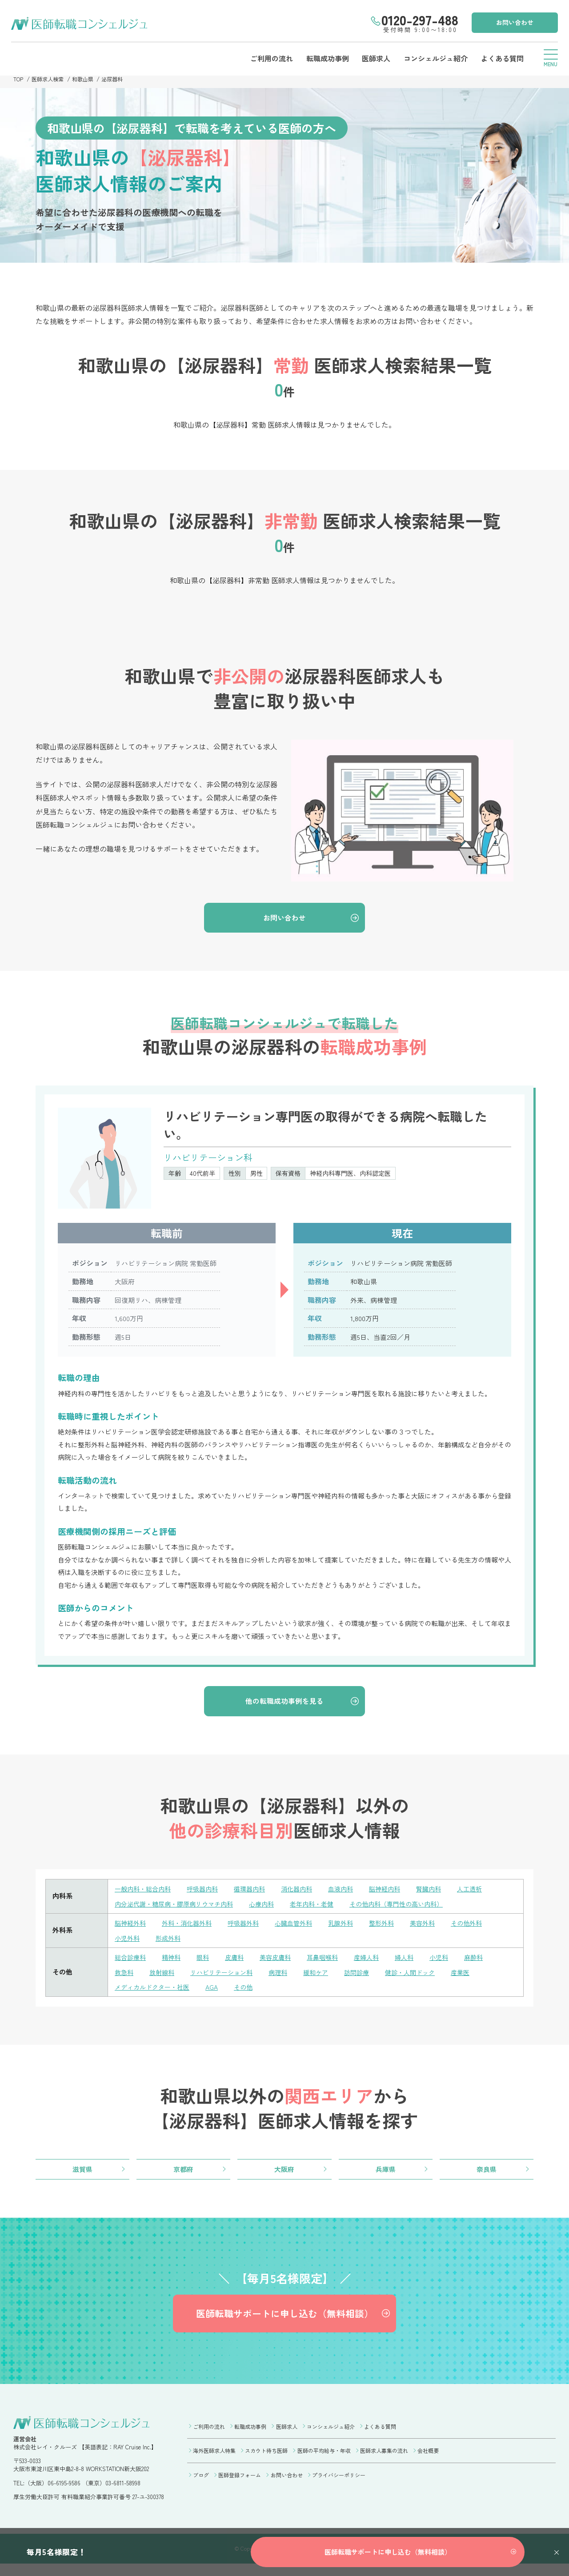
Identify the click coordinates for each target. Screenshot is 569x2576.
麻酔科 (489, 1961)
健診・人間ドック (424, 1976)
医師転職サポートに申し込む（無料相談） (284, 2322)
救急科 (125, 1976)
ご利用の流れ (265, 57)
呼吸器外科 (250, 1927)
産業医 (477, 1976)
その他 (250, 1990)
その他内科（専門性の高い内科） (413, 1908)
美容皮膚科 (282, 1961)
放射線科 (164, 1976)
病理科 (286, 1976)
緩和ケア (325, 1976)
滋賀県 (82, 2173)
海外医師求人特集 (214, 2461)
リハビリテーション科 (226, 1976)
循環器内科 (256, 1894)
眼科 (206, 1961)
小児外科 (128, 1942)
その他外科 (483, 1927)
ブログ (201, 2484)
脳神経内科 (398, 1894)
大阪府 (284, 2173)
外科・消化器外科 (190, 1927)
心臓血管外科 (303, 1927)
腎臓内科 (444, 1894)
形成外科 (170, 1942)
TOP (18, 79)
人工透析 (486, 1894)
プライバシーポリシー (338, 2484)
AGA (217, 1990)
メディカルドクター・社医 (155, 1990)
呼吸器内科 (207, 1894)
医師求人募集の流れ (384, 2461)
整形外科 (394, 1927)
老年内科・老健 (323, 1908)
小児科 (453, 1961)
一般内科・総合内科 (145, 1894)
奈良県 (486, 2173)
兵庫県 (385, 2173)
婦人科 (417, 1961)
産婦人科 (377, 1961)
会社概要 (428, 2461)
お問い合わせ (512, 22)
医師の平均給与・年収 (324, 2461)
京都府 (183, 2173)
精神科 (174, 1961)
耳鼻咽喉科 (331, 1961)
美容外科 (437, 1927)
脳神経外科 (131, 1927)
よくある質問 (499, 57)
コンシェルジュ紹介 (432, 57)
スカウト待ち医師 (266, 2461)
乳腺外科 (352, 1927)
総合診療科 (131, 1961)
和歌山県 (87, 79)
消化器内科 (306, 1894)
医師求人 (371, 57)
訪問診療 (368, 1976)
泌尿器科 (118, 79)
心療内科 (270, 1908)
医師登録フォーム (239, 2484)
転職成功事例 (322, 57)
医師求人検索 (49, 79)
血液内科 (352, 1894)
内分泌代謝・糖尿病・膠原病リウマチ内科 (178, 1908)
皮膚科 (239, 1961)
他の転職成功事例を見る (284, 1705)
